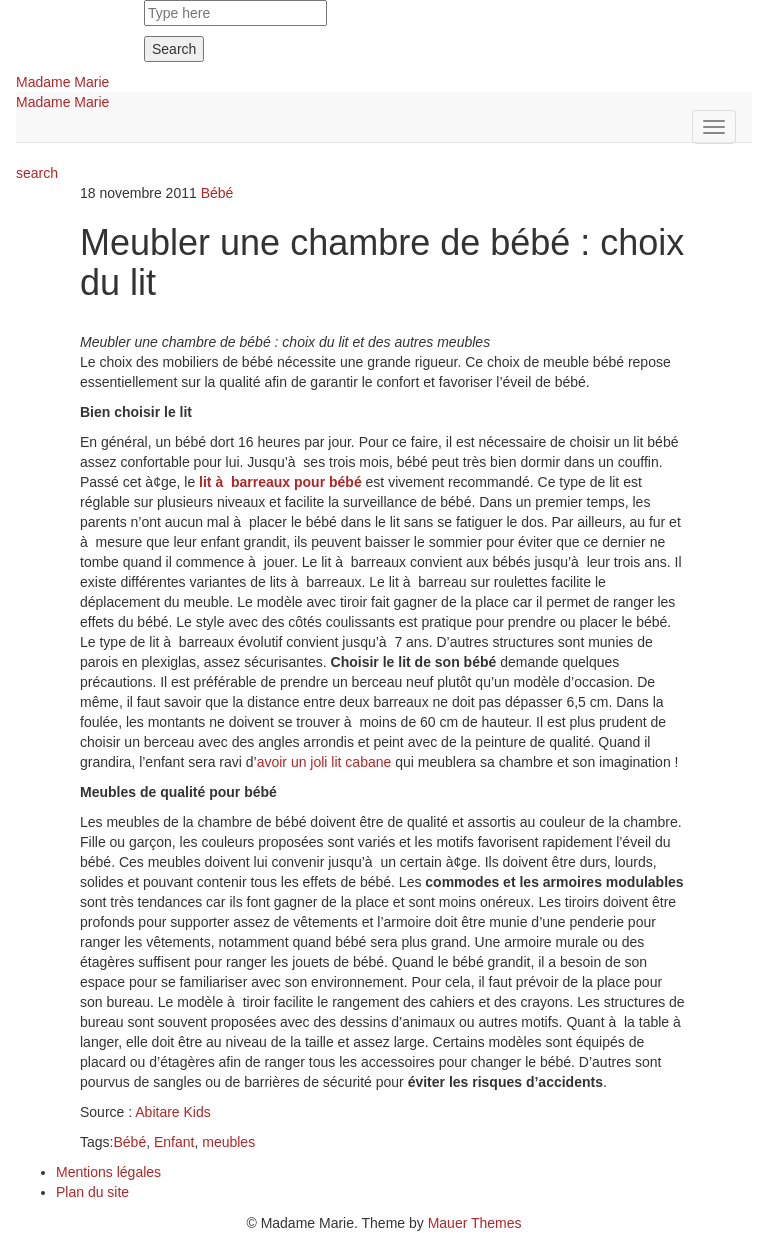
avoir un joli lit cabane (324, 762)
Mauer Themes (475, 1223)
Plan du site (92, 1192)
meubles (228, 1142)
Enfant (174, 1142)
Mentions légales (108, 1172)
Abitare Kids (172, 1112)
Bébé (217, 193)
